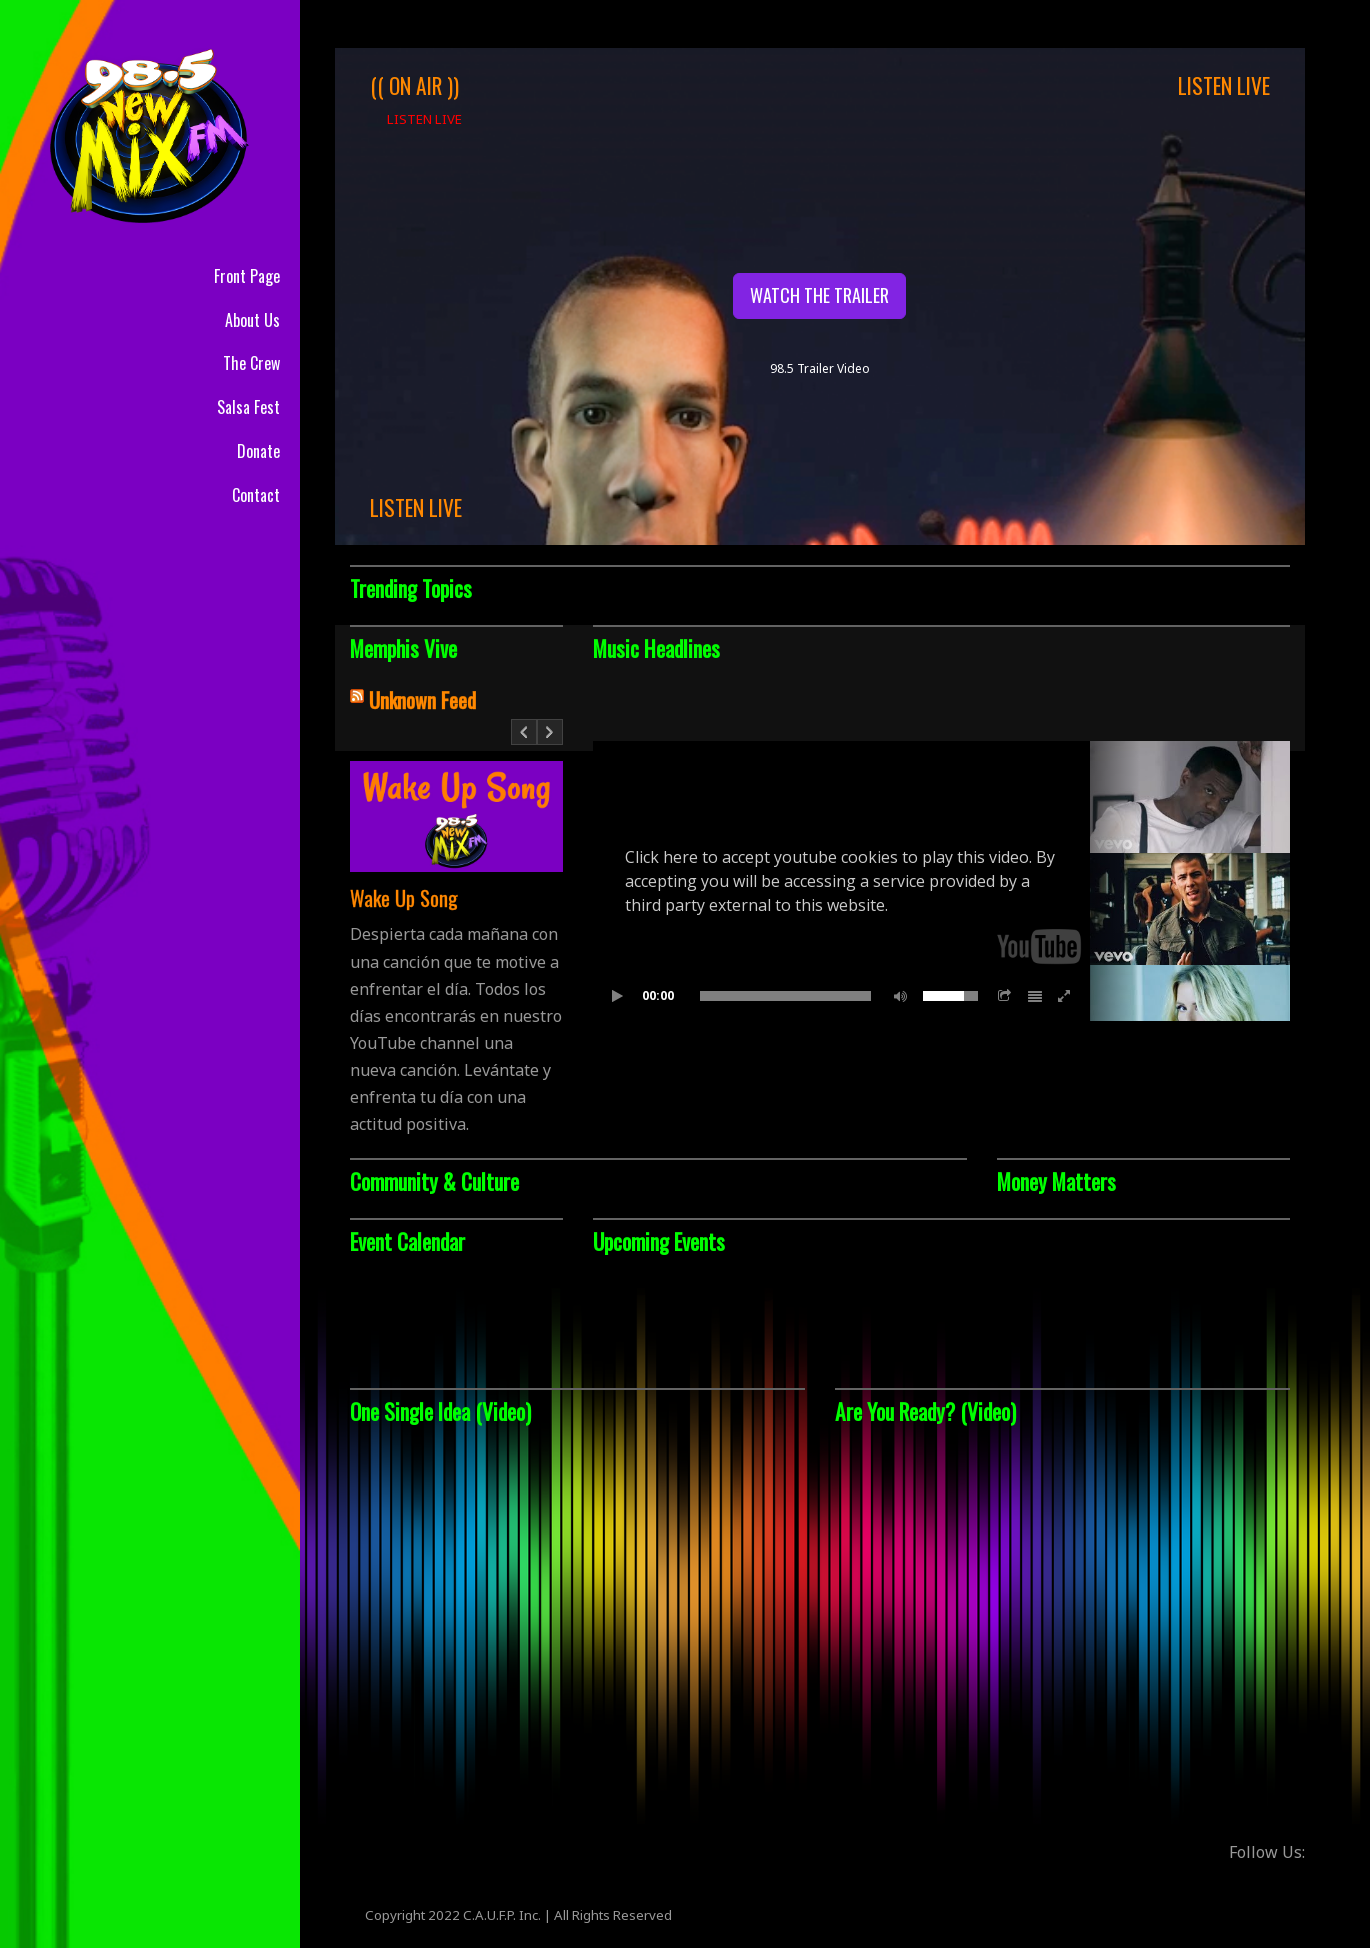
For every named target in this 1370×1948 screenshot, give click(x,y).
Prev (524, 742)
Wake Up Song (404, 898)
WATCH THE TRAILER (819, 295)
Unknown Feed (422, 700)
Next (550, 742)
